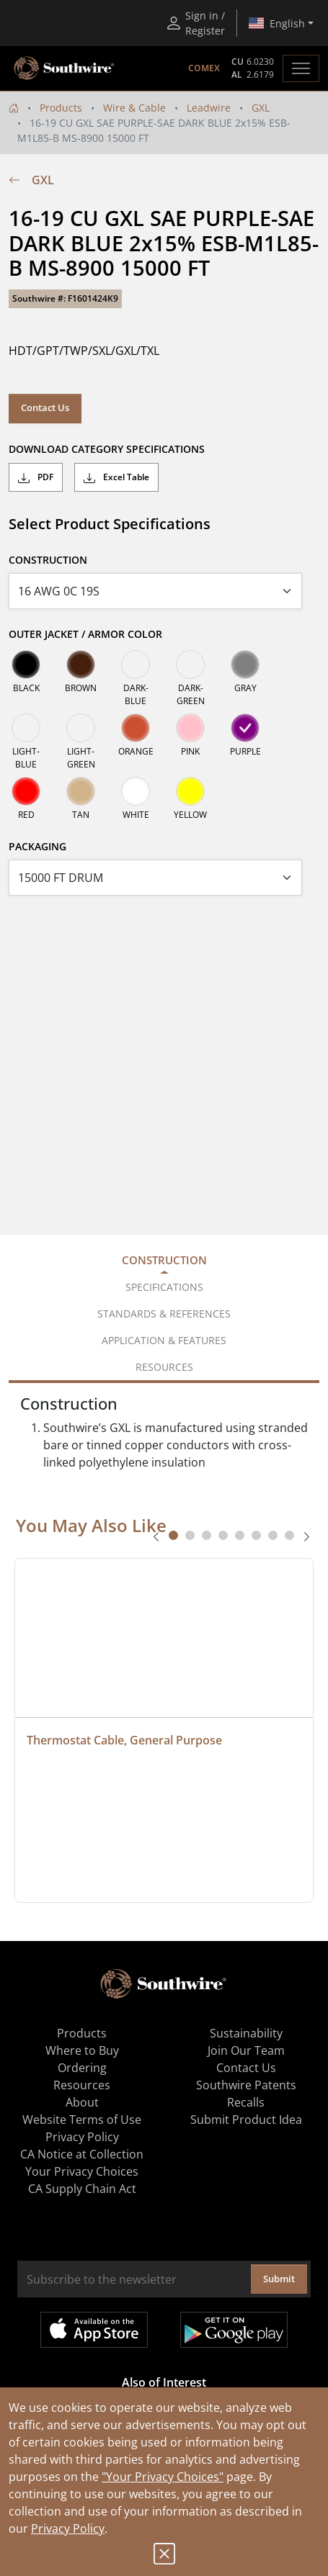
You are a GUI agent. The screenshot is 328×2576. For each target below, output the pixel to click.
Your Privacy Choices (81, 2171)
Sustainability (246, 2033)
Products (61, 107)
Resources (81, 2085)
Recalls (246, 2102)
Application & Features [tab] (164, 1340)
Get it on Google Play (234, 2330)
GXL (261, 107)
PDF (35, 477)
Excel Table (116, 477)
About (82, 2102)
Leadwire (209, 107)
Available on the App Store (94, 2330)
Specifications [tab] (164, 1287)
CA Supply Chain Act (82, 2189)
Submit (279, 2278)
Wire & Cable (134, 107)
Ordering (82, 2068)
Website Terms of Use (81, 2119)
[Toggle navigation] (301, 68)
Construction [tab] (164, 1260)
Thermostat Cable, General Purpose (124, 1740)
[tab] (173, 1535)
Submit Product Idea (246, 2119)
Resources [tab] (164, 1367)
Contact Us (45, 407)
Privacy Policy (68, 2528)
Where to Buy (82, 2050)
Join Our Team (246, 2050)
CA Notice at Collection (81, 2154)
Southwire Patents (246, 2085)
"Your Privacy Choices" (162, 2477)
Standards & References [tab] (164, 1313)
